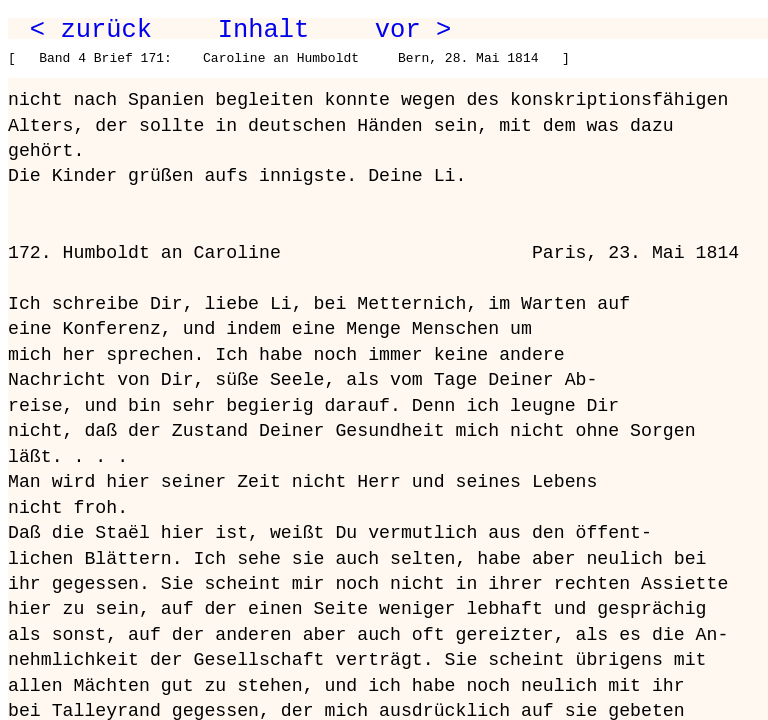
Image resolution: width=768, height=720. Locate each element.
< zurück (91, 30)
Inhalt (264, 30)
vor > (413, 30)
